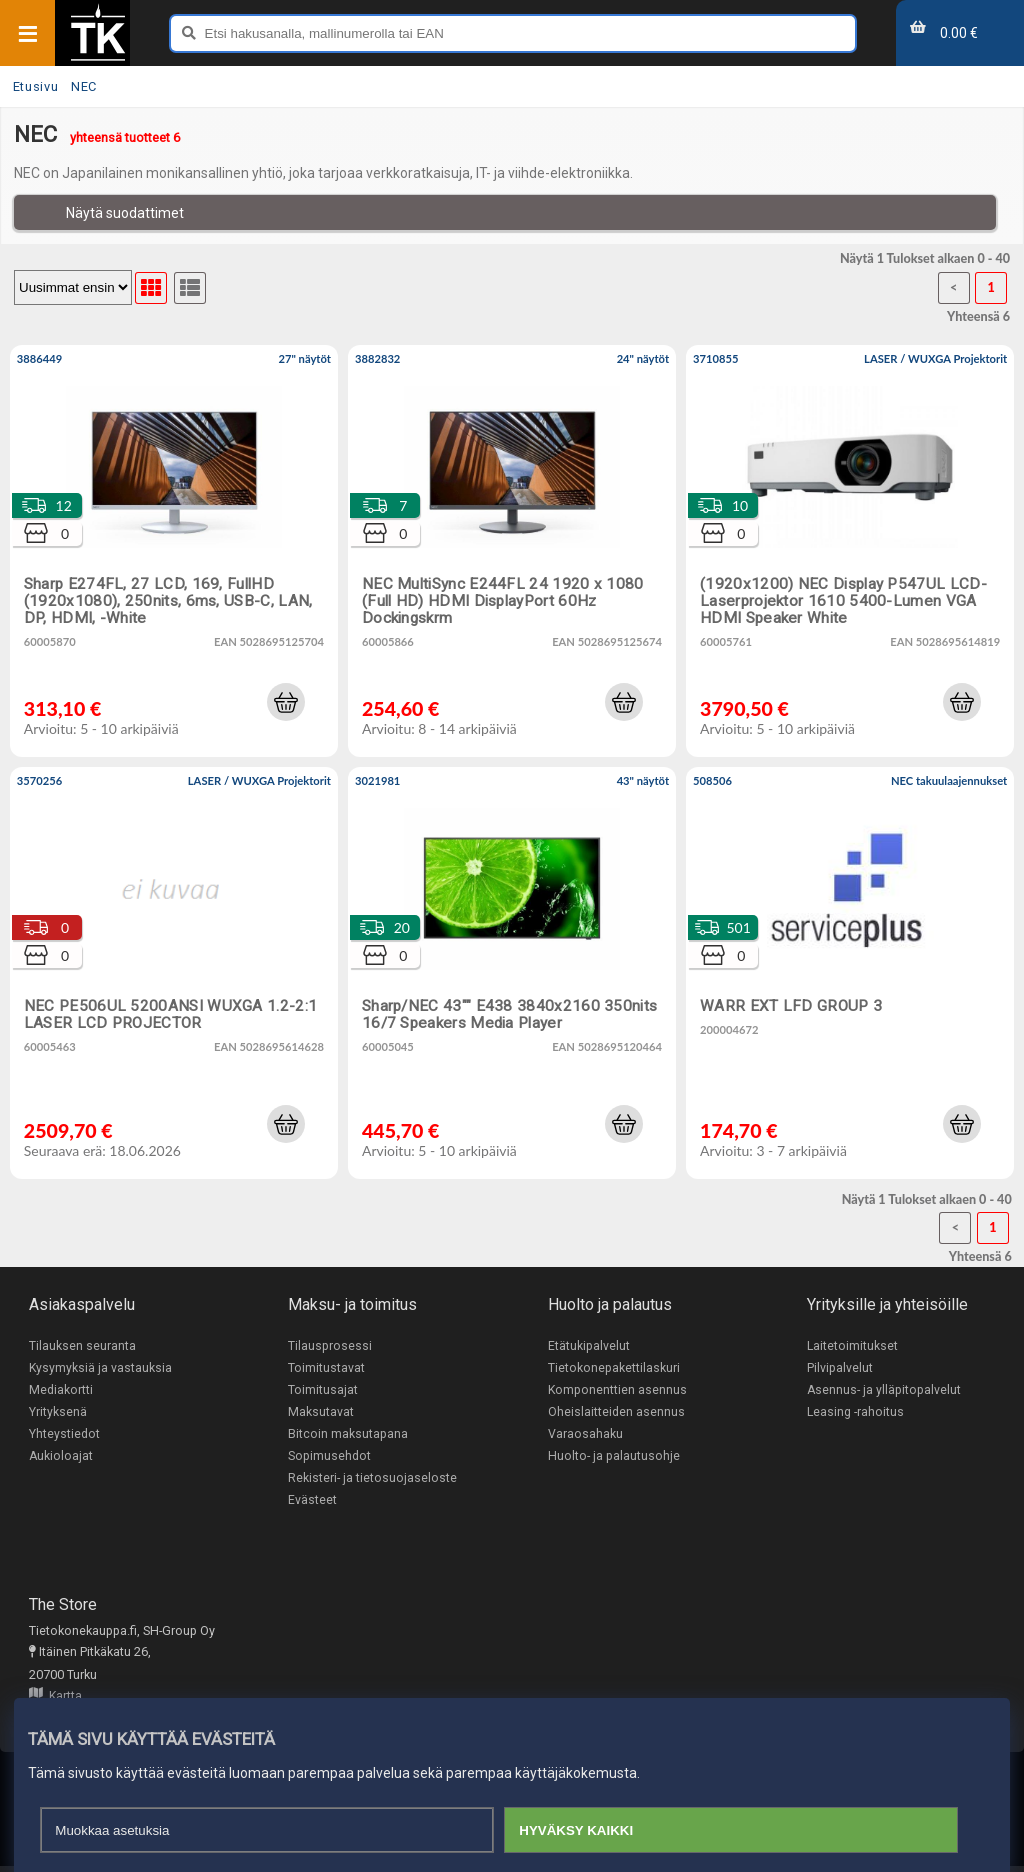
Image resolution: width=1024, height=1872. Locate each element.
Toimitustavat (326, 1368)
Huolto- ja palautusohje (614, 1458)
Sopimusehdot (329, 1458)
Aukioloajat (61, 1458)
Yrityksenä (58, 1413)
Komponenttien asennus (618, 1390)
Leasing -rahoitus (856, 1413)
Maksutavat (321, 1413)
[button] (286, 702)
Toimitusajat (323, 1390)
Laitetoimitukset (853, 1345)
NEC (84, 86)
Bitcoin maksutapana (348, 1436)
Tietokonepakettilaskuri (614, 1368)
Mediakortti (61, 1390)
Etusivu (35, 86)
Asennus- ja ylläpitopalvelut (884, 1390)
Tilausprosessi (330, 1345)
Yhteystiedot (64, 1436)
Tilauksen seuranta (82, 1345)
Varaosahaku (585, 1436)
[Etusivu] (98, 59)
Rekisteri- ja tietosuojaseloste (372, 1481)
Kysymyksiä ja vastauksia (101, 1368)
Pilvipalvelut (840, 1368)
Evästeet (312, 1504)
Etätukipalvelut (589, 1345)
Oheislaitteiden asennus (616, 1413)
